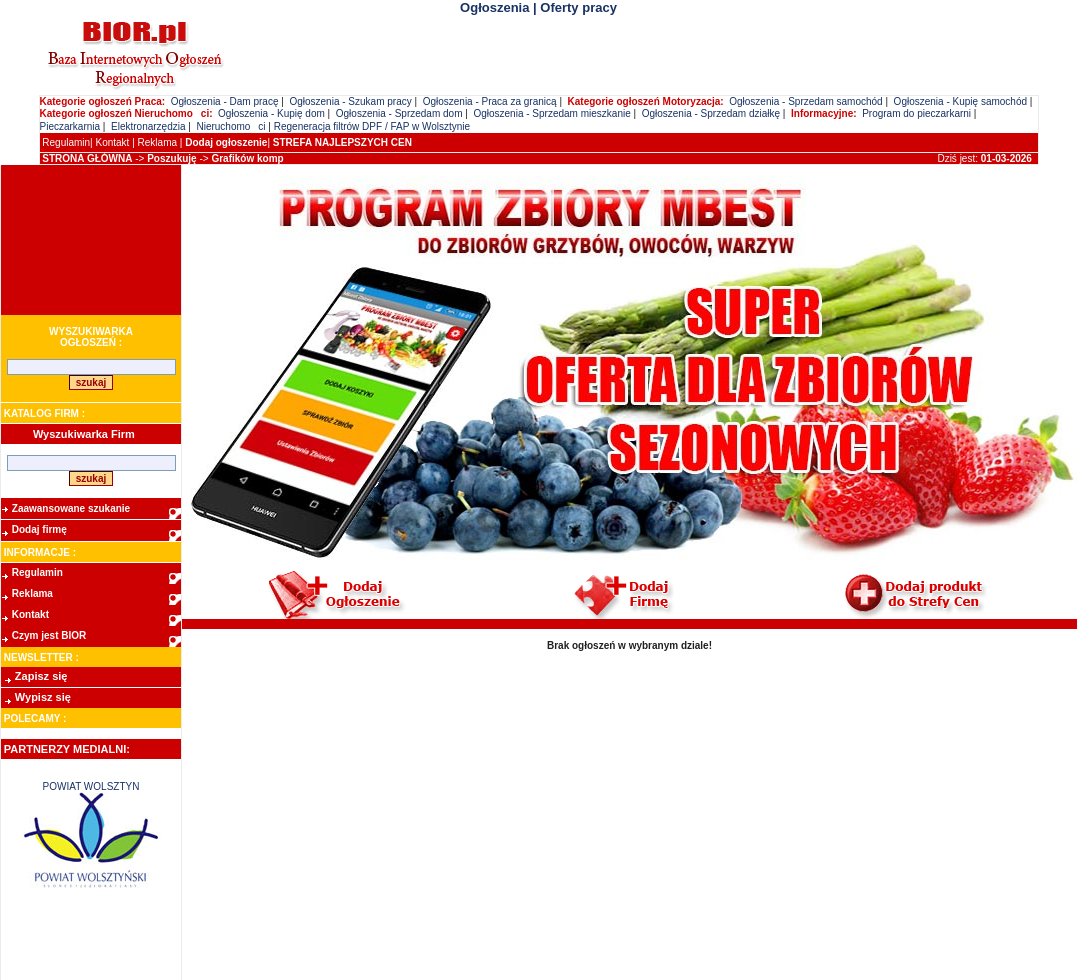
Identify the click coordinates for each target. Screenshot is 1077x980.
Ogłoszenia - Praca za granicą (490, 101)
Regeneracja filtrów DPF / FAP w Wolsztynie (372, 126)
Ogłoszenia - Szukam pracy (350, 101)
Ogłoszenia (494, 7)
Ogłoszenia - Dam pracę (225, 101)
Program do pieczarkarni (916, 113)
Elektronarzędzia (148, 126)
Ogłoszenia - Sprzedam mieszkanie (551, 113)
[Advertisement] (91, 240)
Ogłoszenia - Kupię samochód (960, 101)
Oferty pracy (578, 7)
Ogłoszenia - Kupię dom (271, 113)
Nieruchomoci (230, 126)
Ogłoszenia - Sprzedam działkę (711, 113)
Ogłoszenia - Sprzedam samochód (805, 101)
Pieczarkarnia (70, 126)
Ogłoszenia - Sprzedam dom (399, 113)
